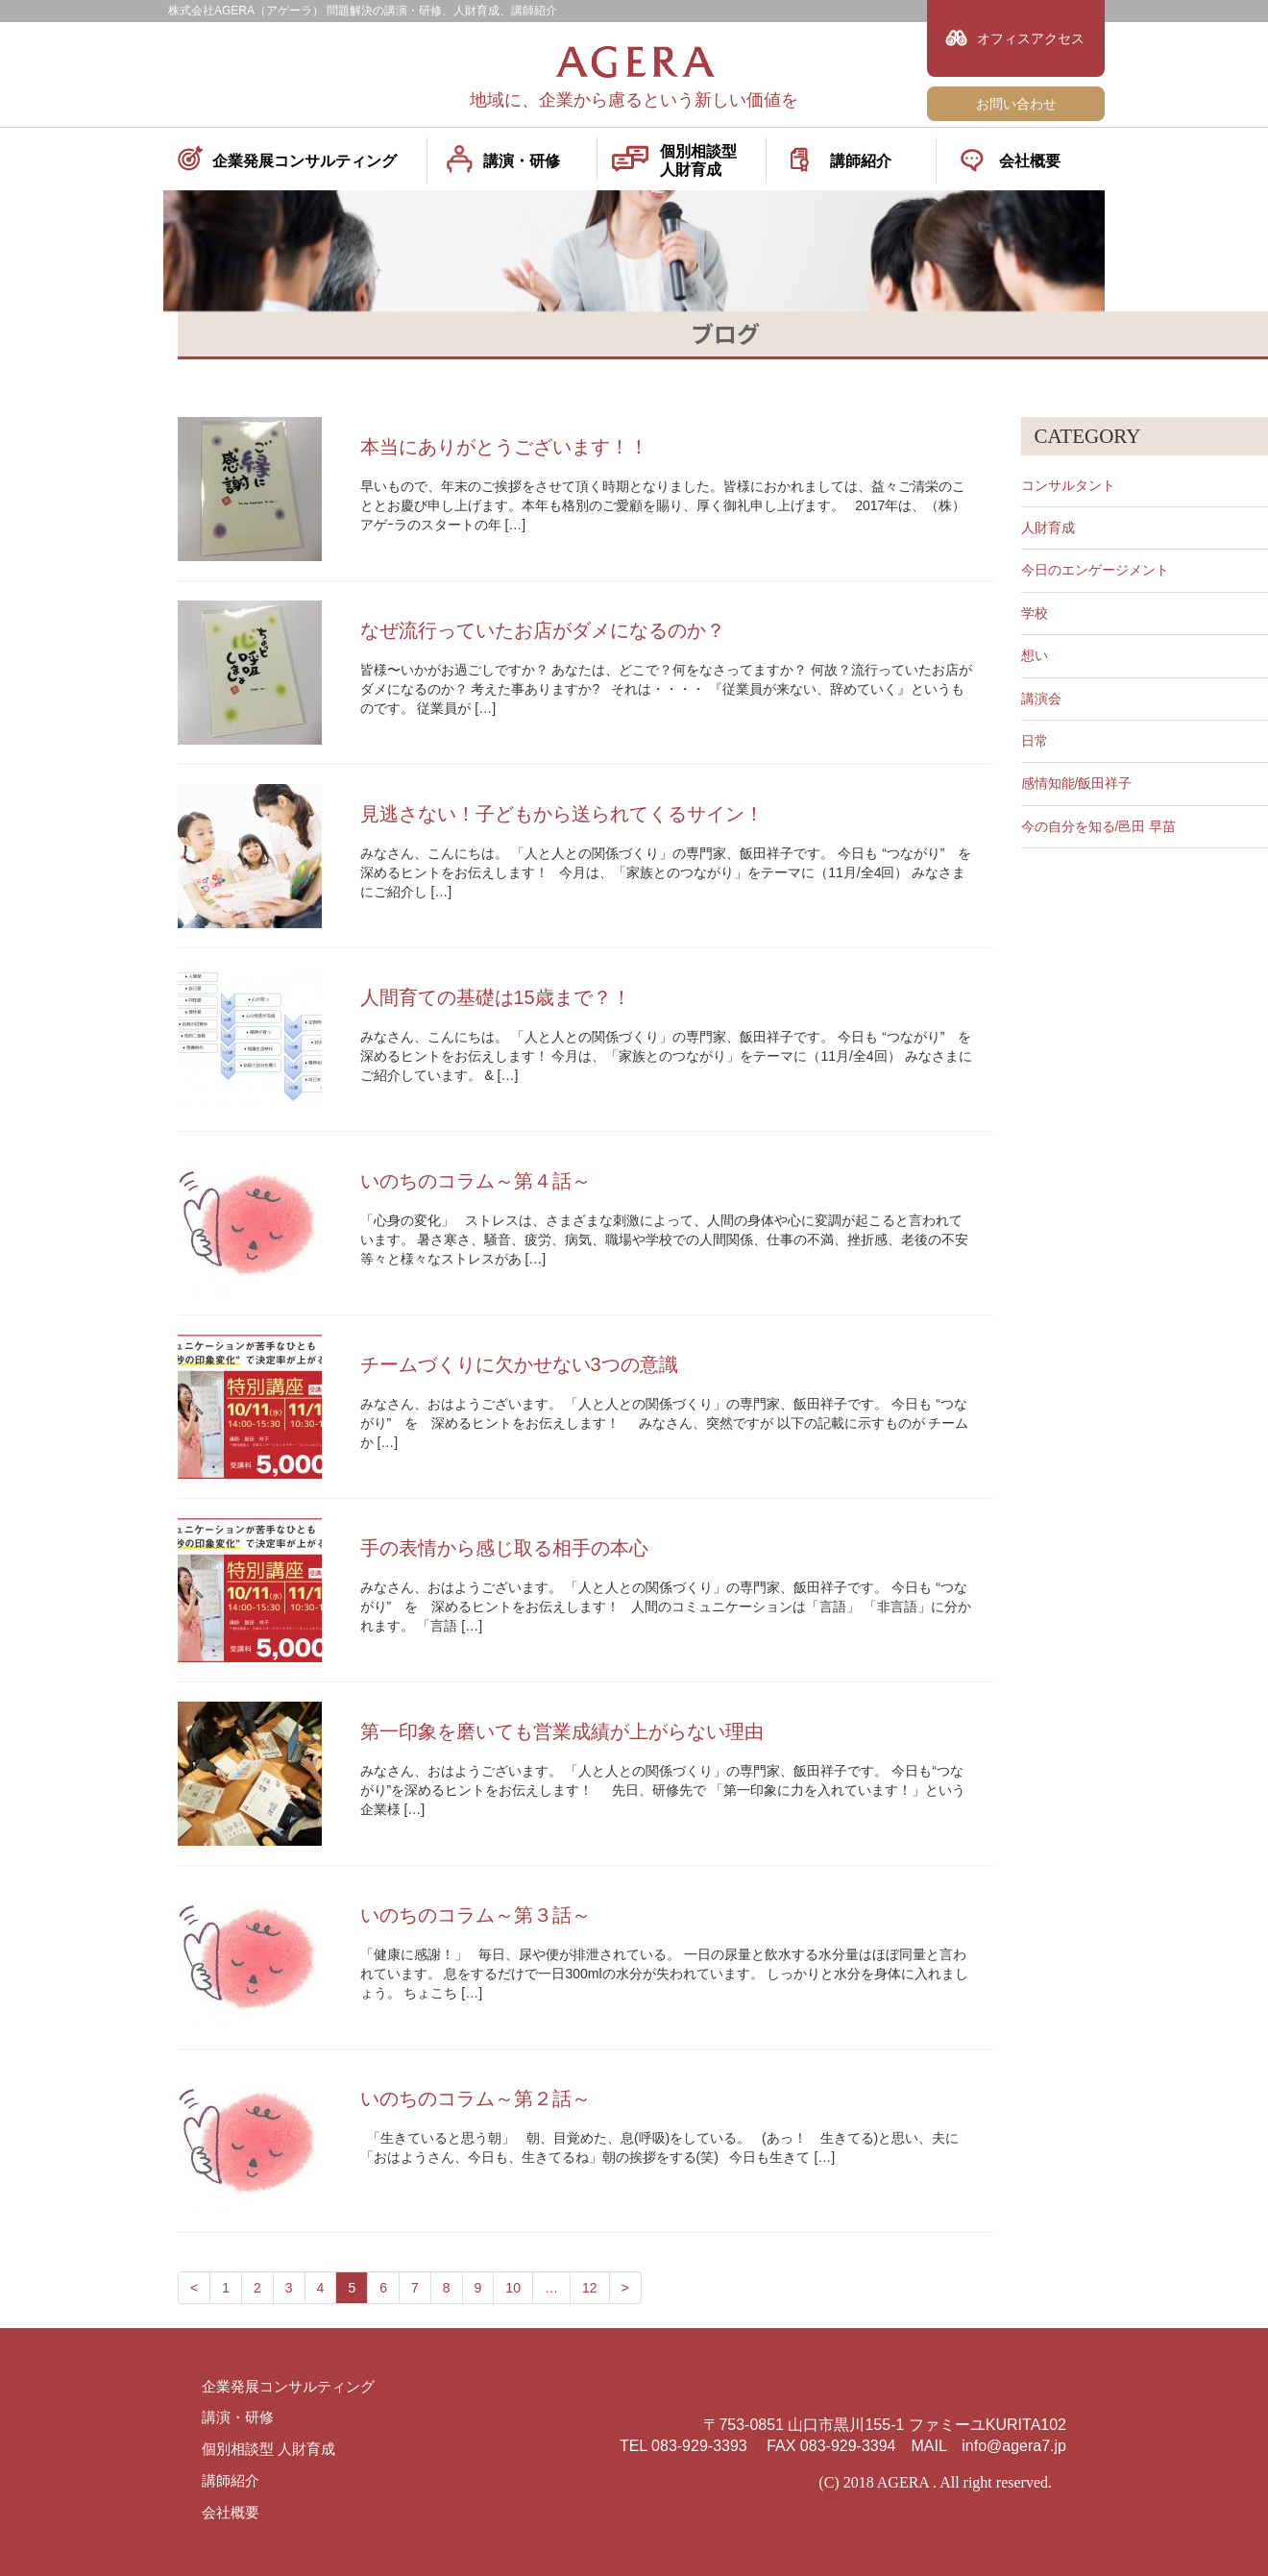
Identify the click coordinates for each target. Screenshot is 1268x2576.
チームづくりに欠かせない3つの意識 (519, 1364)
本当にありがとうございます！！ (504, 446)
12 (589, 2287)
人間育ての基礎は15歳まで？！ (495, 997)
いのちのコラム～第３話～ (475, 1915)
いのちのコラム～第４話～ (475, 1180)
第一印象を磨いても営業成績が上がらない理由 (562, 1731)
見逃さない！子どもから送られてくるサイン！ (562, 813)
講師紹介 (860, 161)
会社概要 (1030, 161)
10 (513, 2287)
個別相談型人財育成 (698, 160)
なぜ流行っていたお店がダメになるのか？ (542, 630)
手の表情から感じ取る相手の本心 (504, 1547)
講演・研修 (521, 161)
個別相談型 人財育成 (273, 2449)
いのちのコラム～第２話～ (475, 2098)
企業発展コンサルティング (304, 161)
